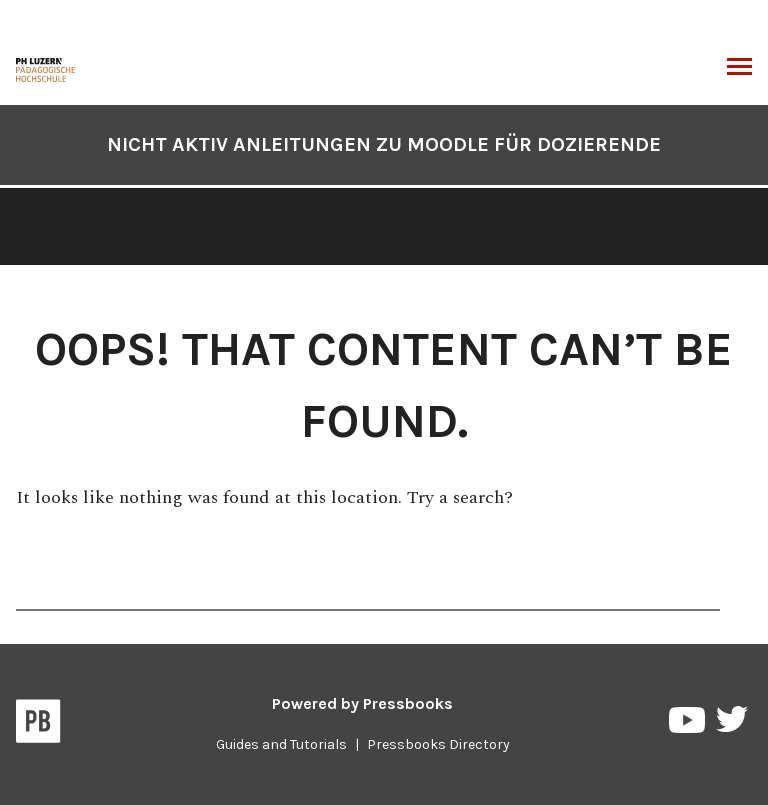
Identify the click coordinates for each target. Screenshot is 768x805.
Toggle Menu (739, 69)
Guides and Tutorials (281, 744)
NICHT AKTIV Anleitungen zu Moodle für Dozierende (384, 144)
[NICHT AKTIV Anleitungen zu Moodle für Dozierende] (46, 67)
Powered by (362, 703)
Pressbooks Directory (438, 744)
